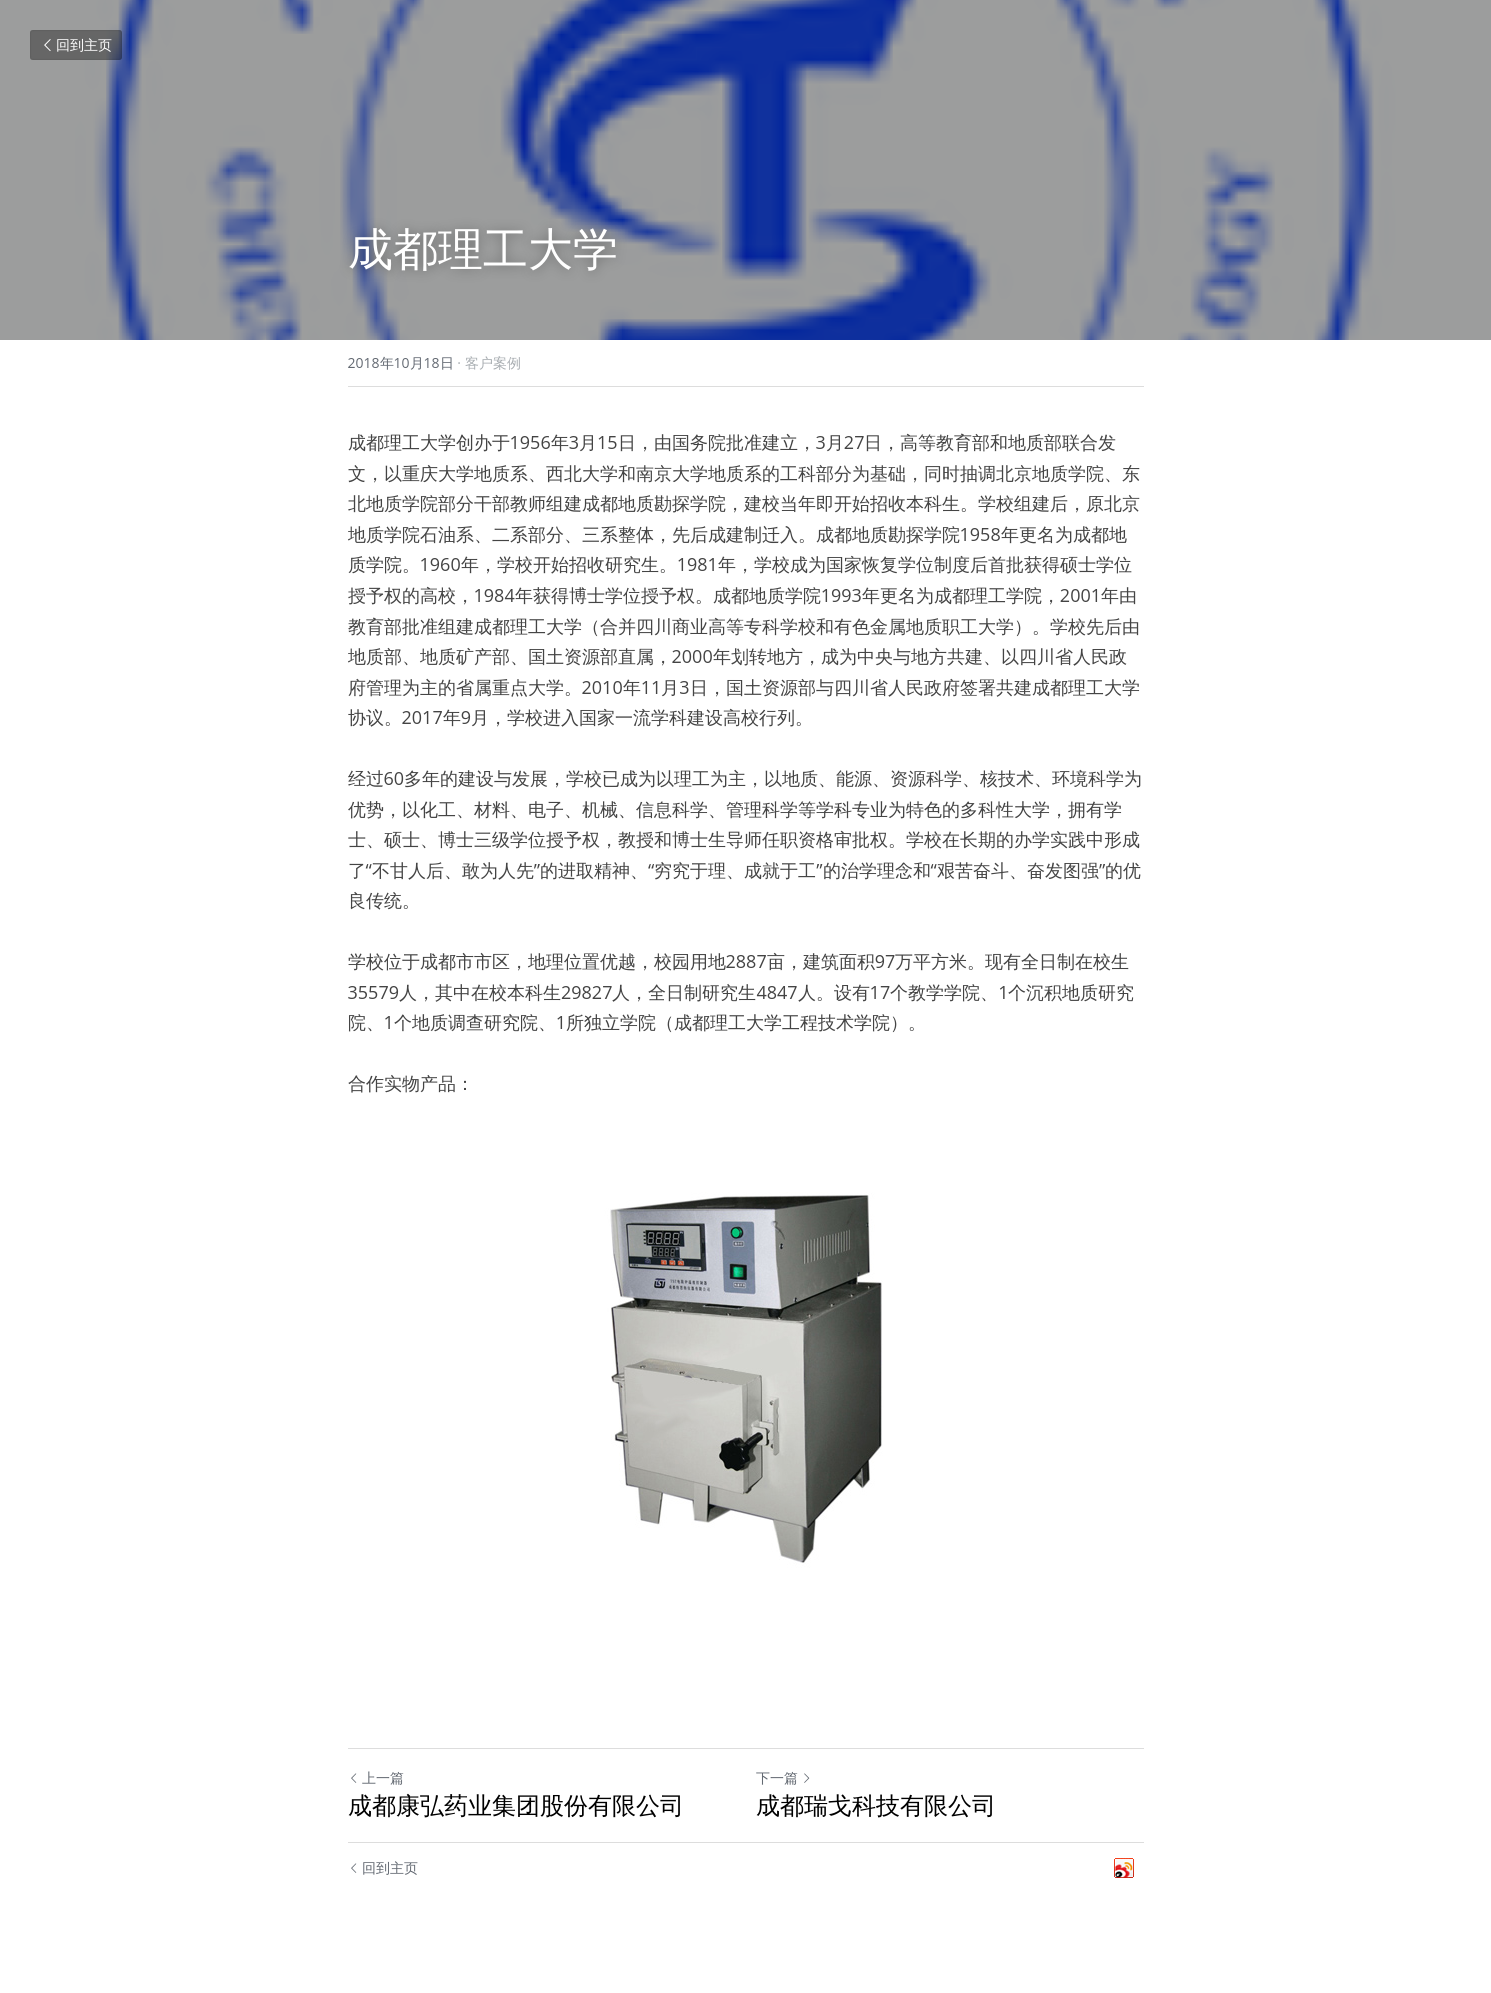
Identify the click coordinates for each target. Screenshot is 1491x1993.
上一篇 (376, 1777)
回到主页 (76, 44)
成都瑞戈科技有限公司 (876, 1805)
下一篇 (784, 1777)
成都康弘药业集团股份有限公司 (516, 1805)
